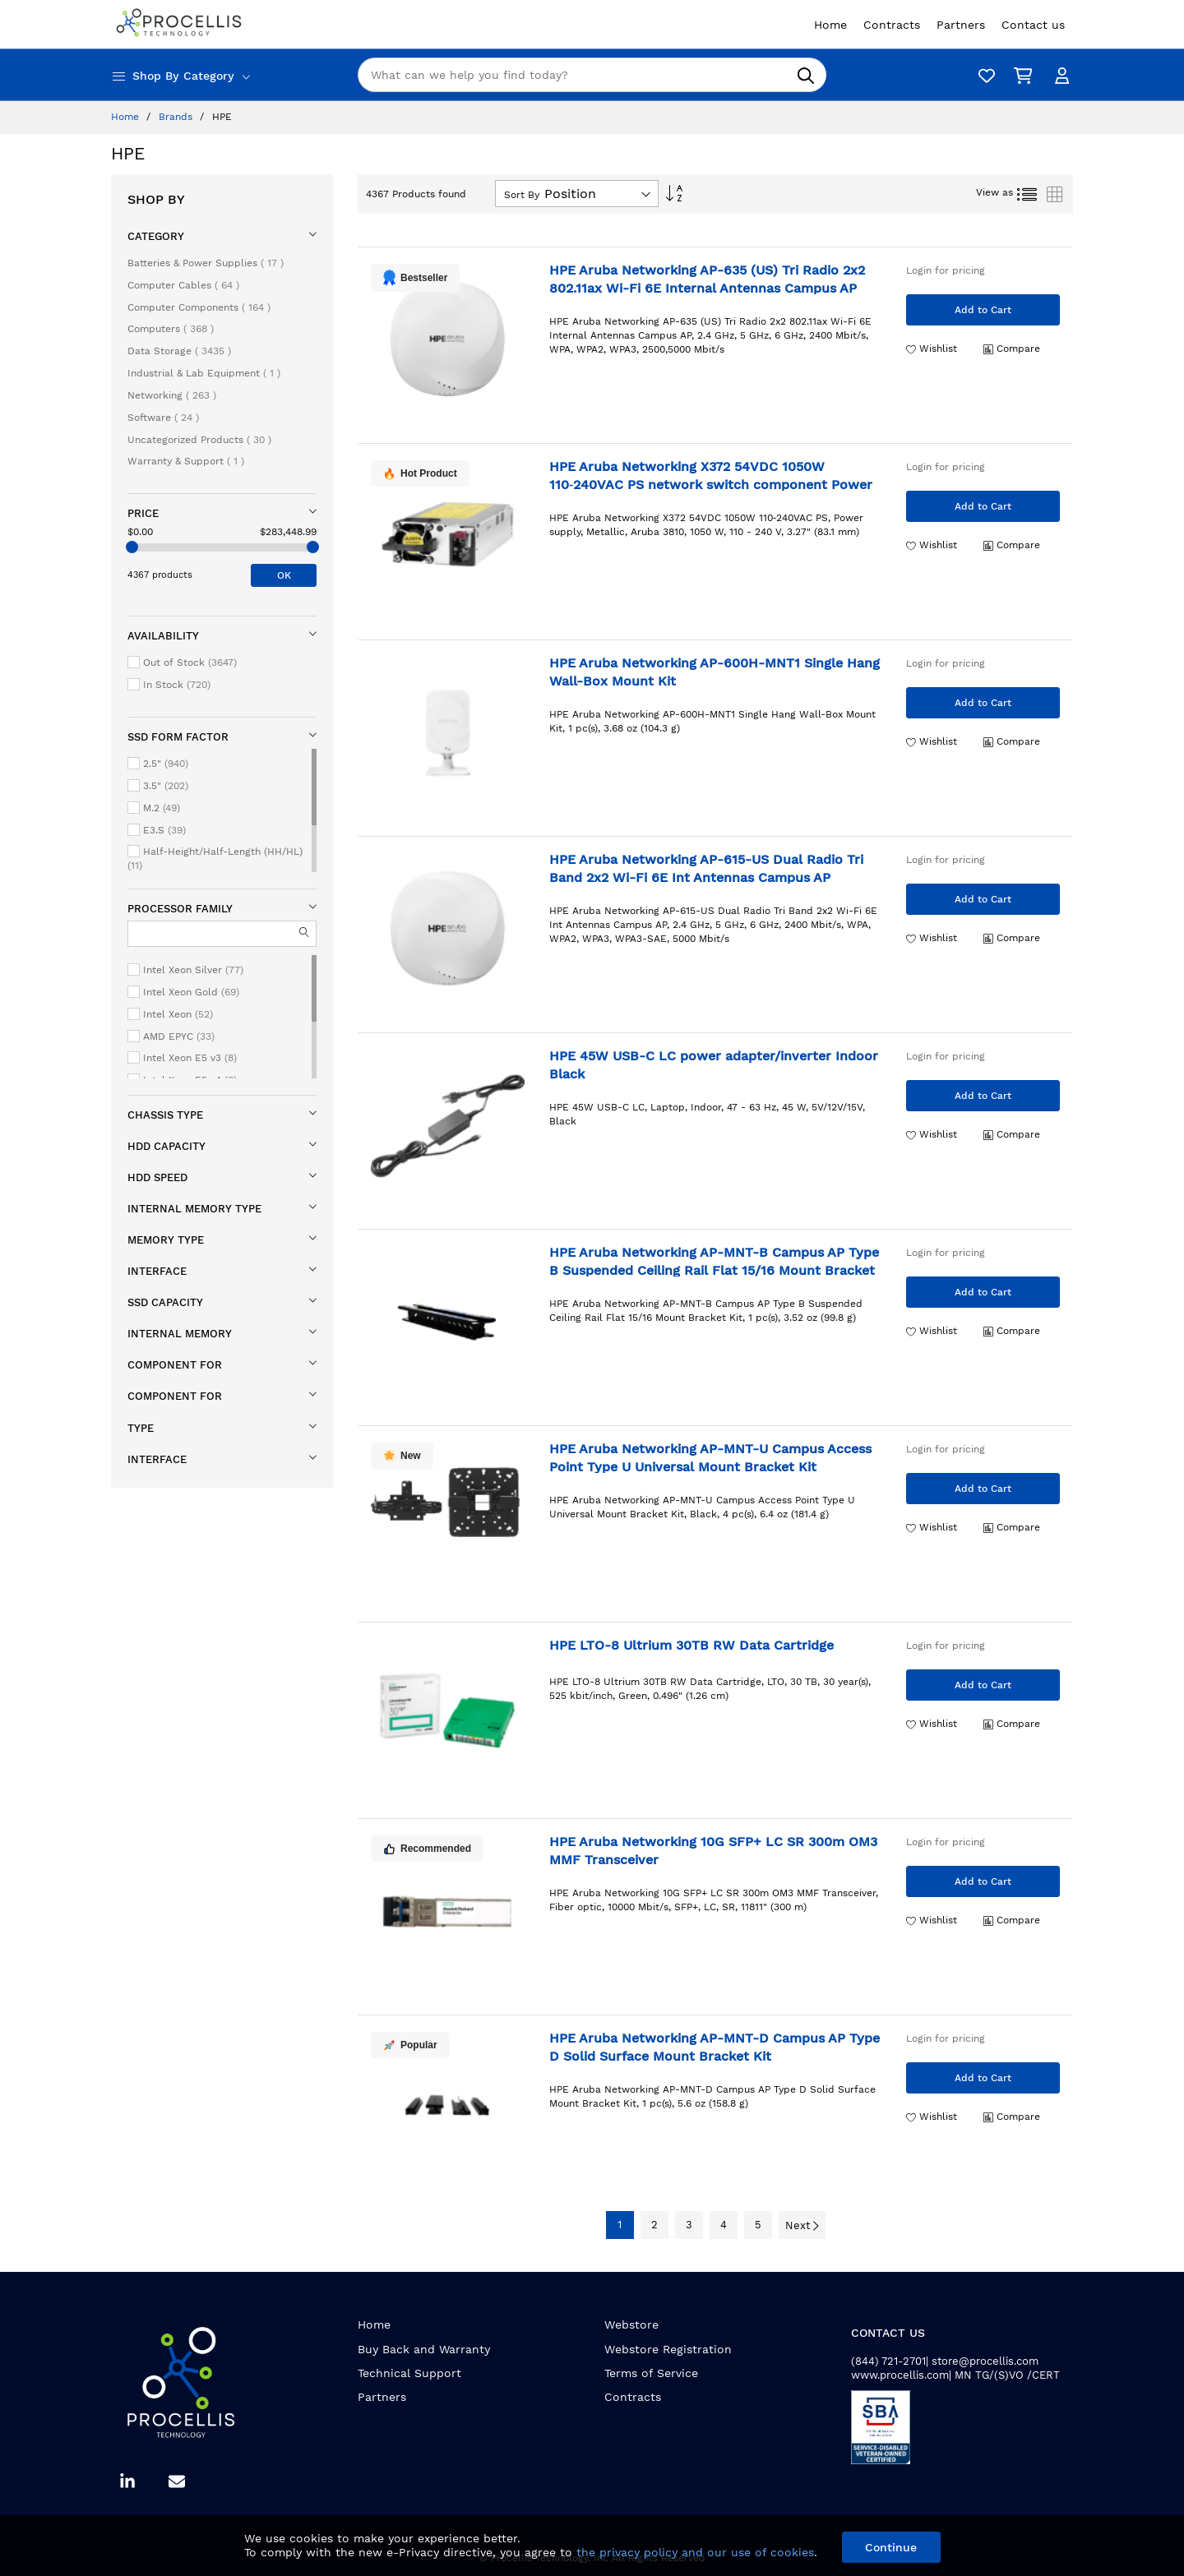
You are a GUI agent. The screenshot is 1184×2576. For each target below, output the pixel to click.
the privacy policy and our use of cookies (695, 2552)
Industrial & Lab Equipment (203, 373)
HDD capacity (166, 1146)
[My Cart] (1019, 75)
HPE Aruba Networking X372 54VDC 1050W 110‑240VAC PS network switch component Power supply (710, 484)
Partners (382, 2396)
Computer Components (199, 307)
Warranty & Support (185, 461)
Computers (170, 329)
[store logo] (181, 24)
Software (163, 417)
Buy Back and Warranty (424, 2349)
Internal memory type (194, 1209)
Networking (171, 395)
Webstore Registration (668, 2349)
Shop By (156, 199)
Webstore (631, 2324)
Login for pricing (945, 270)
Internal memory (179, 1333)
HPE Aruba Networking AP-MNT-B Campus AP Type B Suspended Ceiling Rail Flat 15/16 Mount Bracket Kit (714, 1269)
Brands (177, 116)
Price (143, 513)
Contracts (632, 2396)
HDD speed (157, 1177)
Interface (157, 1271)
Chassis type (165, 1115)
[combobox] (592, 75)
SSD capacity (165, 1302)
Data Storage (179, 351)
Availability (163, 636)
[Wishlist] (982, 75)
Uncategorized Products (199, 439)
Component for (174, 1365)
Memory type (165, 1240)
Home (126, 116)
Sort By (521, 195)
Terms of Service (651, 2373)
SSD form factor (178, 737)
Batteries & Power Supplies (205, 263)
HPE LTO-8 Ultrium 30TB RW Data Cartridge (691, 1645)
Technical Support (409, 2373)
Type (140, 1428)
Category (155, 236)
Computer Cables (183, 285)
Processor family (180, 909)
